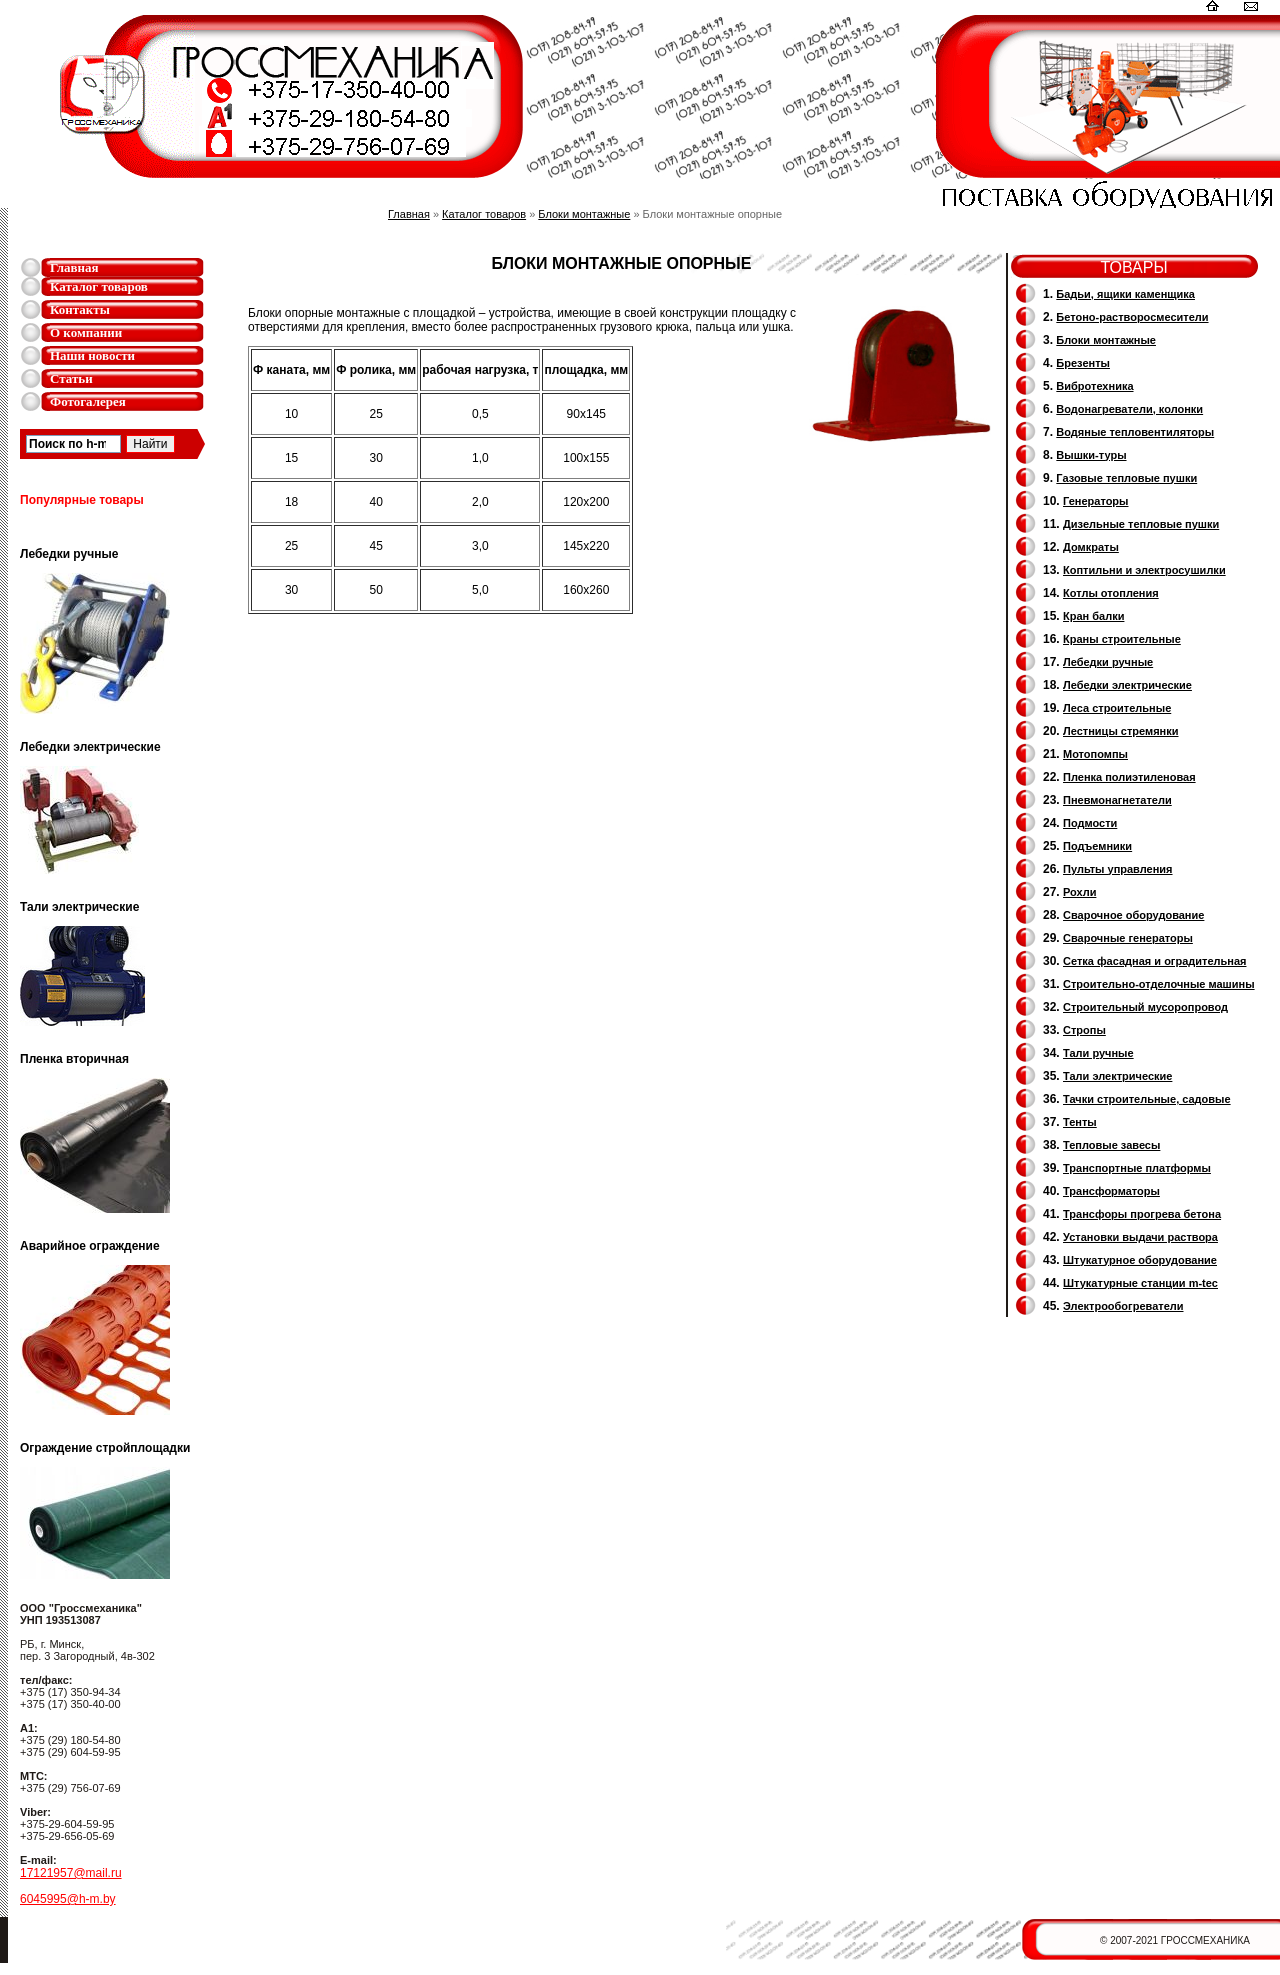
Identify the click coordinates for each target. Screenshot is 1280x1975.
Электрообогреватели (1123, 1306)
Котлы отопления (1111, 593)
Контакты (80, 309)
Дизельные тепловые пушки (1141, 524)
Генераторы (1095, 501)
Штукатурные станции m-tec (1140, 1283)
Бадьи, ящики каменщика (1125, 294)
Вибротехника (1094, 386)
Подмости (1090, 823)
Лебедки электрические (1127, 685)
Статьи (71, 378)
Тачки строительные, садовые (1147, 1099)
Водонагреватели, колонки (1129, 409)
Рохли (1079, 892)
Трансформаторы (1111, 1191)
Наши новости (92, 355)
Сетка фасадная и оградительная (1154, 961)
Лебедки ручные (1108, 662)
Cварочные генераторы (1128, 938)
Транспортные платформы (1137, 1168)
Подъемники (1097, 846)
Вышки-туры (1091, 455)
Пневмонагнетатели (1117, 800)
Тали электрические (1117, 1076)
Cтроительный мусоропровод (1145, 1007)
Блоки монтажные (584, 214)
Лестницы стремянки (1120, 731)
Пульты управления (1118, 869)
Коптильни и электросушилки (1144, 570)
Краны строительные (1122, 639)
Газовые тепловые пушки (1126, 478)
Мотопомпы (1095, 754)
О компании (86, 332)
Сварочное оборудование (1133, 915)
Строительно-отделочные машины (1159, 984)
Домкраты (1091, 547)
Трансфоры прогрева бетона (1142, 1214)
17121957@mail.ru (71, 1873)
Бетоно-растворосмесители (1132, 317)
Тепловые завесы (1111, 1145)
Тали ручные (1098, 1053)
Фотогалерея (88, 401)
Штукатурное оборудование (1140, 1260)
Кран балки (1093, 616)
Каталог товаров (99, 286)
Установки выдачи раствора (1140, 1237)
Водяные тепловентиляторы (1135, 432)
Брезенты (1083, 363)
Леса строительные (1117, 708)
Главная (74, 267)
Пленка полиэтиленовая (1129, 777)
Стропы (1084, 1030)
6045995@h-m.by (68, 1899)
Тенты (1080, 1122)
